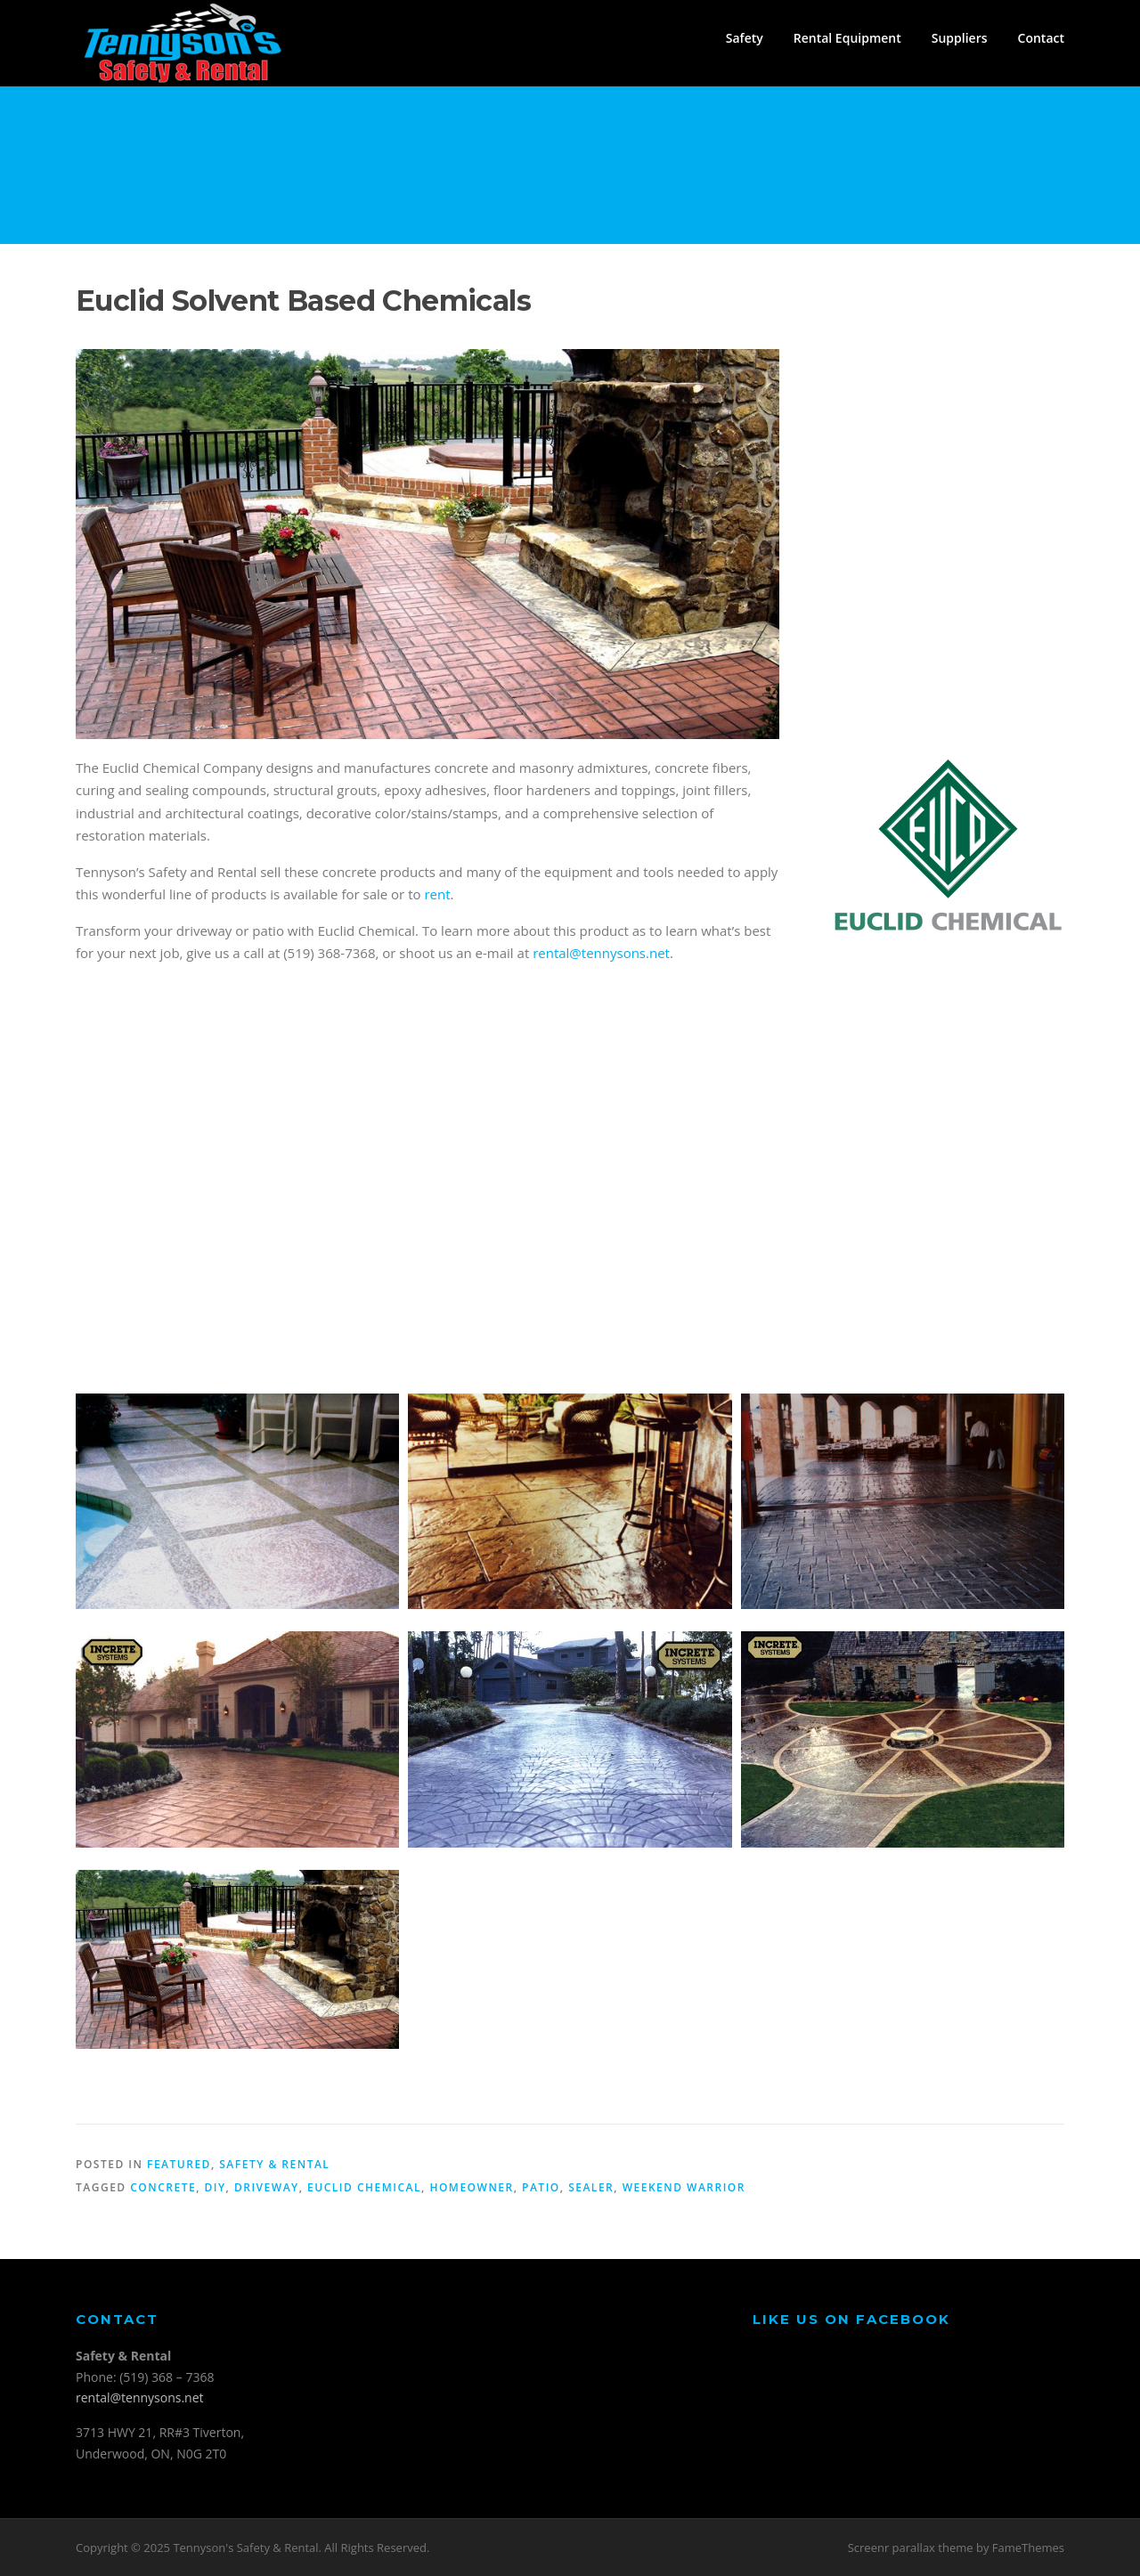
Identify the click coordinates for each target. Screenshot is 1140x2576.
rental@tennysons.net (601, 953)
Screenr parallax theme (910, 2547)
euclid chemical (364, 2187)
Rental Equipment (847, 37)
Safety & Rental (274, 2164)
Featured (179, 2164)
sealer (591, 2187)
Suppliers (960, 37)
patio (541, 2187)
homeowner (471, 2187)
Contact (1041, 37)
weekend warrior (684, 2187)
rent (437, 894)
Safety (744, 37)
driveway (266, 2187)
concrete (163, 2187)
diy (215, 2187)
